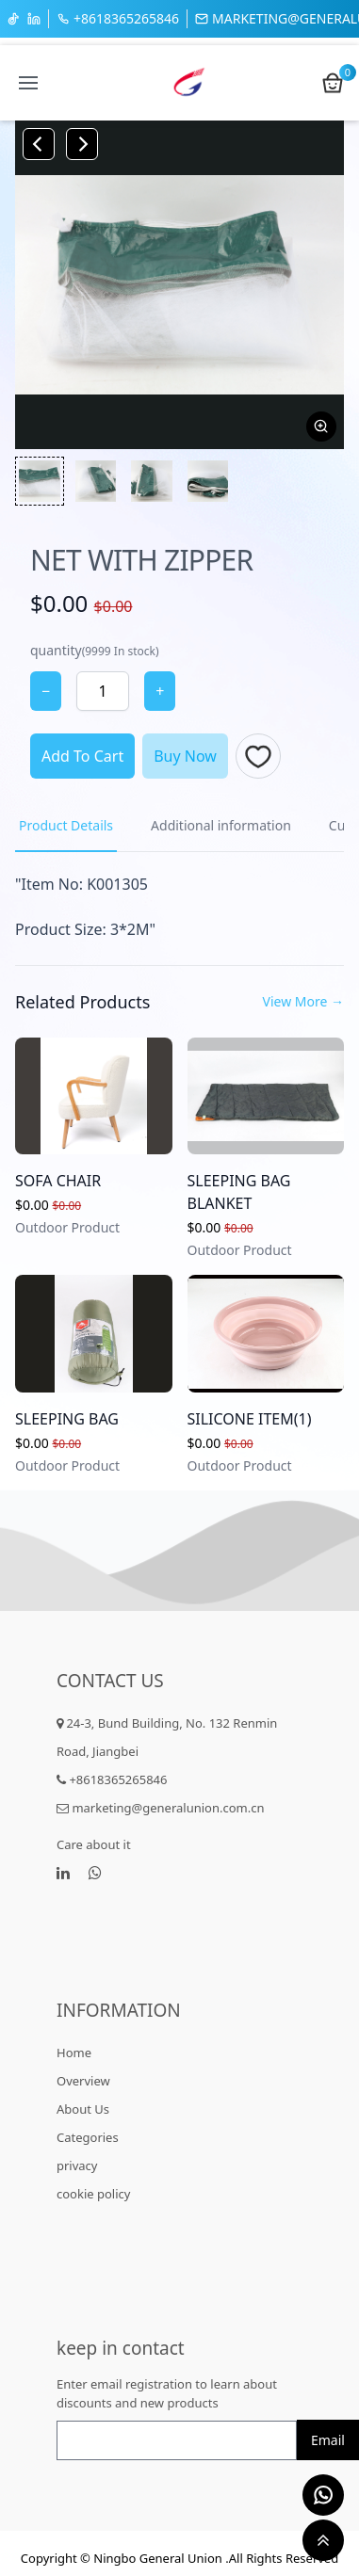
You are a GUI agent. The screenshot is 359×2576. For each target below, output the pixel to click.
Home (74, 2052)
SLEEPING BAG (67, 1419)
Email (328, 2440)
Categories (88, 2137)
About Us (83, 2109)
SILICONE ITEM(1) (250, 1419)
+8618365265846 (118, 18)
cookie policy (93, 2193)
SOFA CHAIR (58, 1180)
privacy (77, 2165)
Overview (83, 2080)
